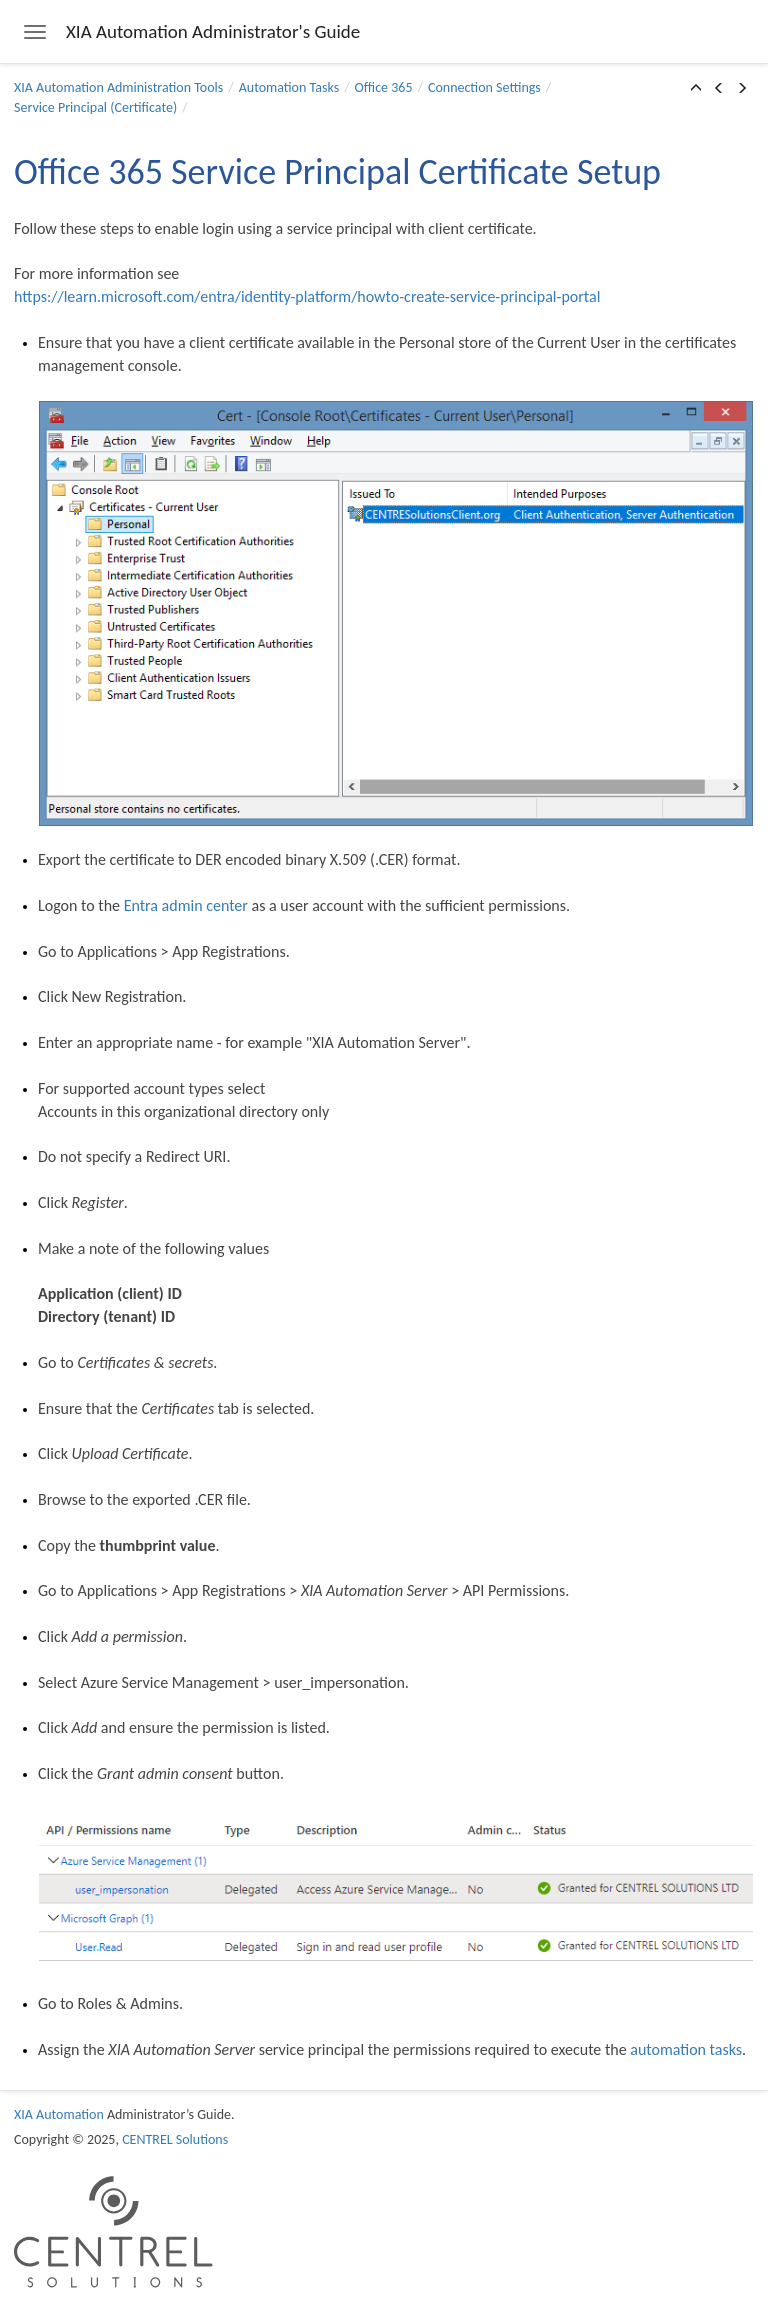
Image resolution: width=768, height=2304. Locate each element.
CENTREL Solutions (175, 2139)
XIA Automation (59, 2114)
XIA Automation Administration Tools (118, 87)
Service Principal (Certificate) (95, 107)
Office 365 (384, 87)
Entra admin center (186, 905)
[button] (696, 89)
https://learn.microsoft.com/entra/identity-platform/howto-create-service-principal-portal (307, 296)
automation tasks (686, 2049)
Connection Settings (484, 87)
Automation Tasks (289, 87)
